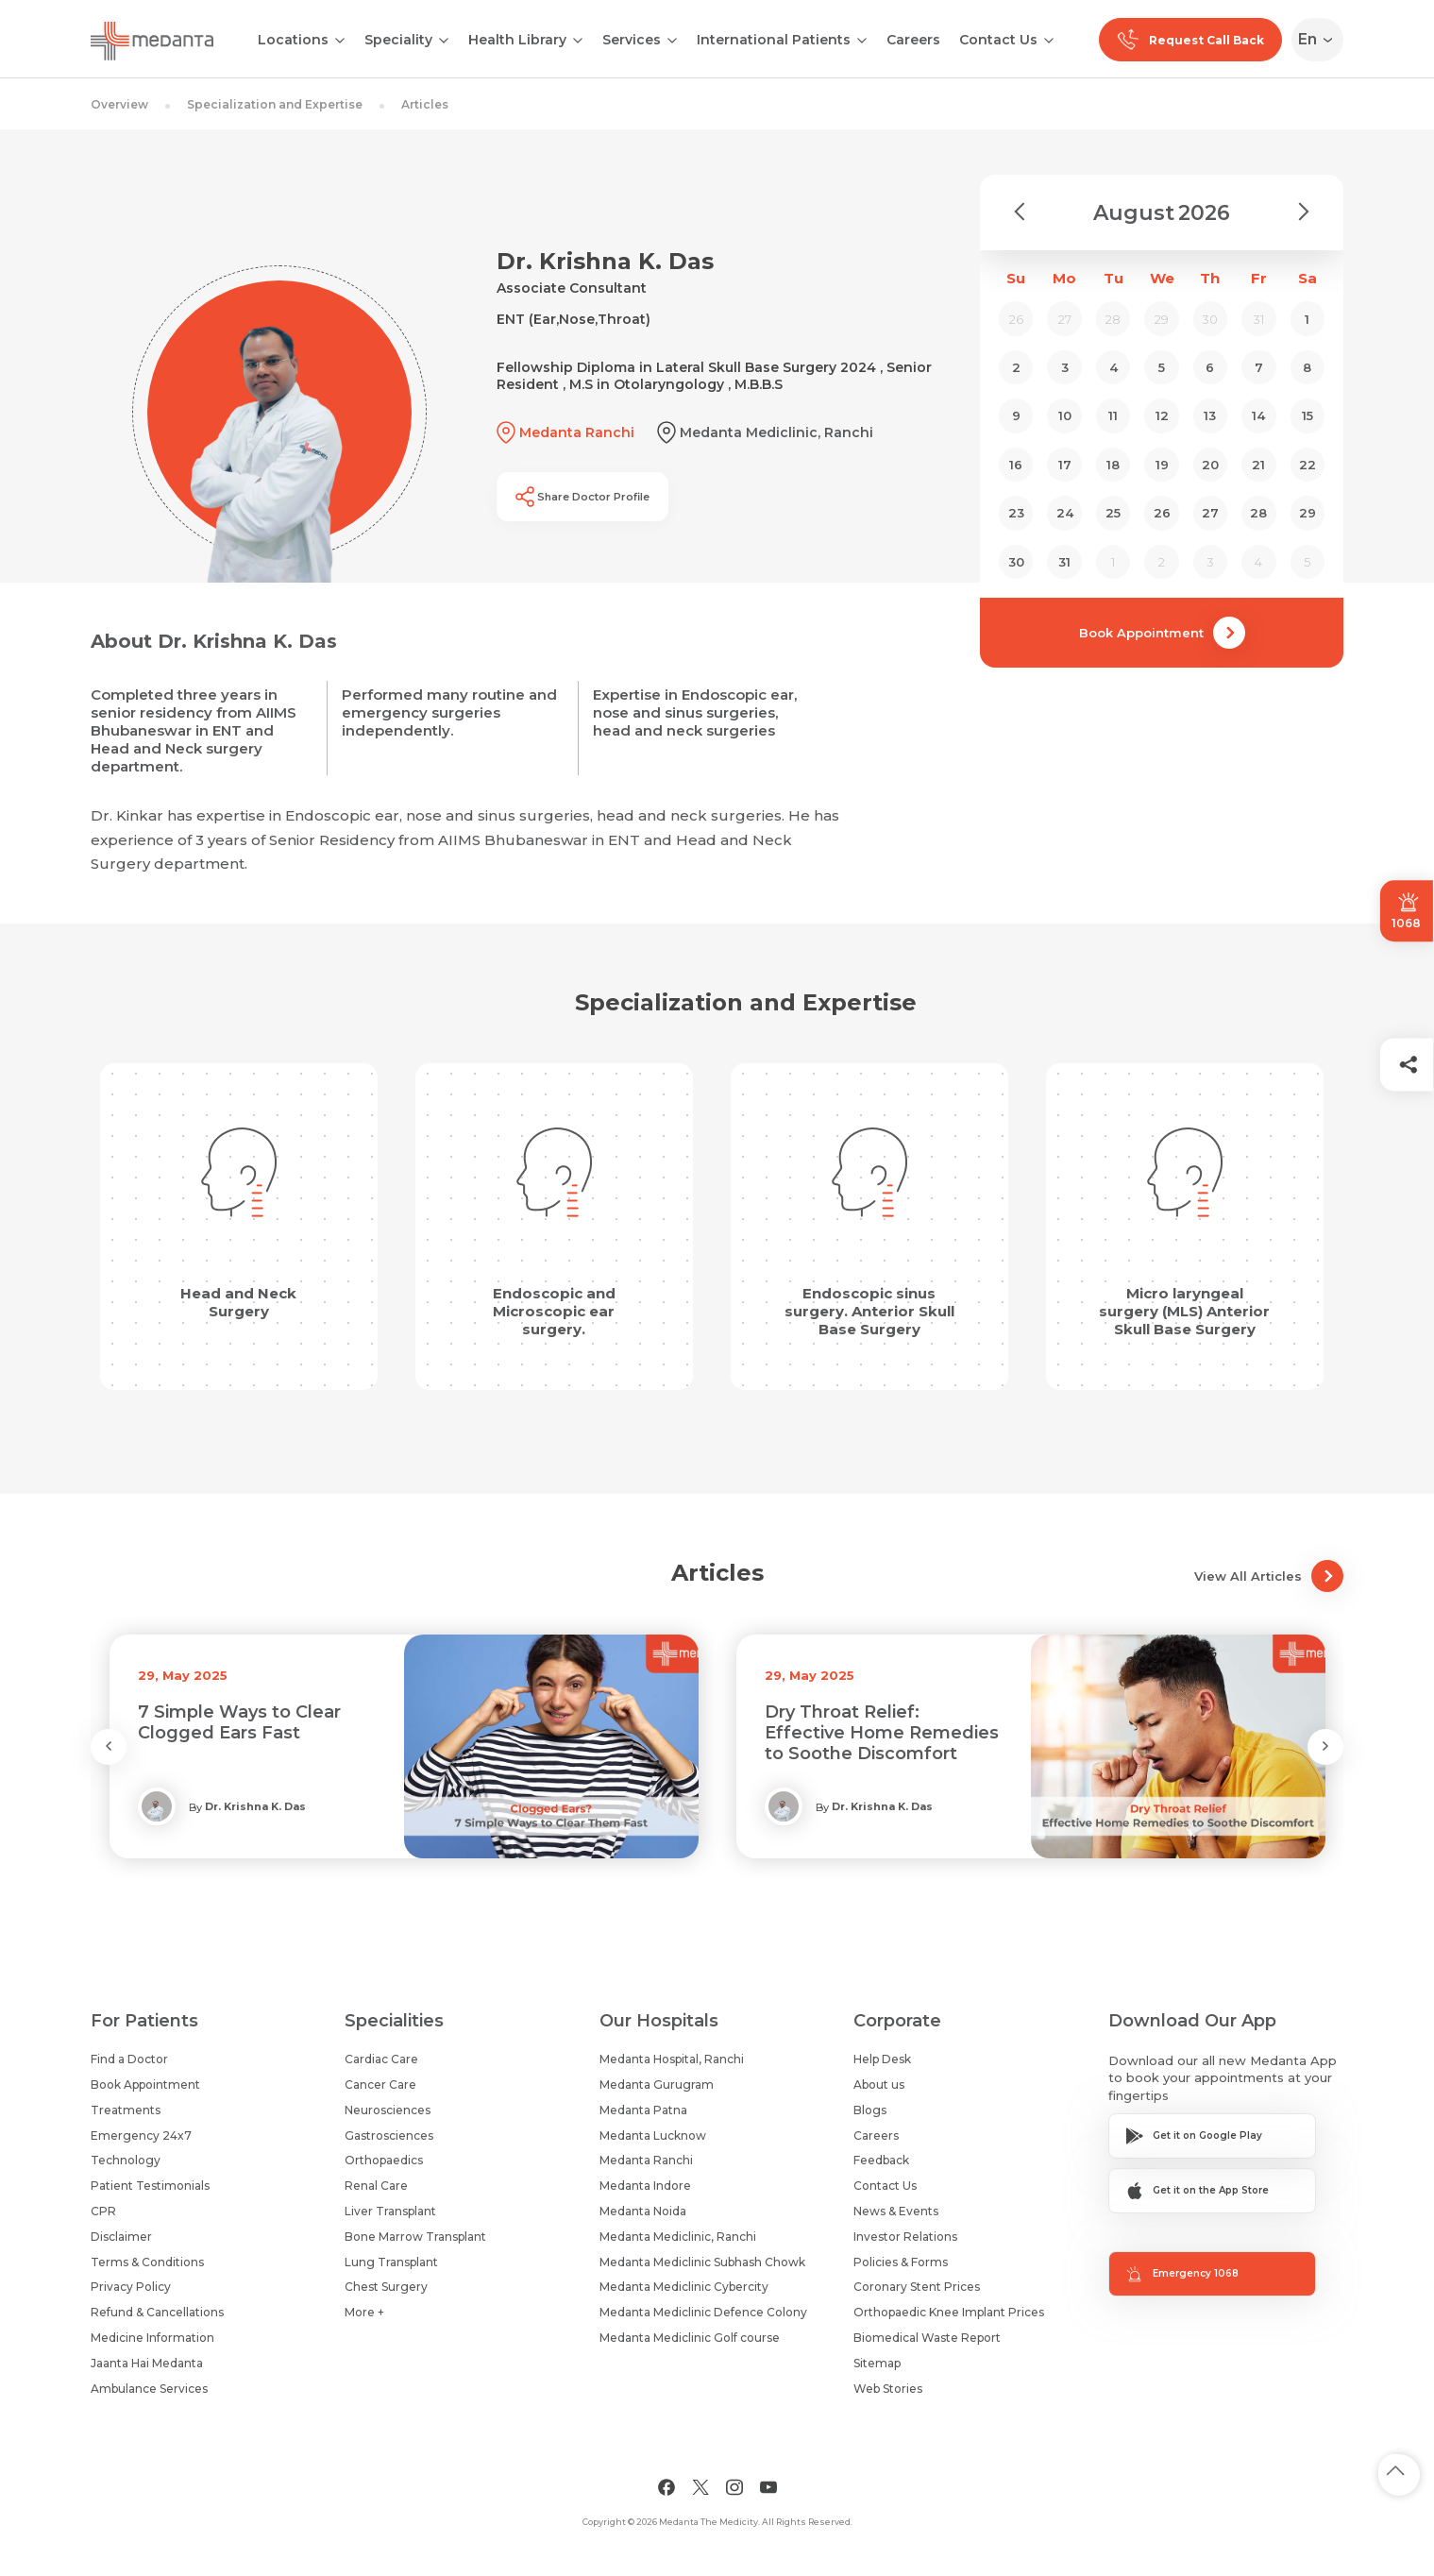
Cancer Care (380, 2084)
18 (1113, 464)
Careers (913, 39)
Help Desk (882, 2059)
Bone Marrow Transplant (415, 2236)
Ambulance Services (149, 2388)
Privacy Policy (131, 2286)
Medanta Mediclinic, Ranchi (677, 2236)
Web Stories (887, 2388)
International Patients (774, 39)
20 (1210, 464)
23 (1016, 512)
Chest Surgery (386, 2286)
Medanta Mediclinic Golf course (689, 2337)
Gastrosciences (389, 2135)
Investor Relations (905, 2236)
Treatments (125, 2110)
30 (1016, 561)
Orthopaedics (384, 2160)
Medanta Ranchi (646, 2160)
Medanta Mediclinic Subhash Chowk (702, 2262)
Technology (125, 2160)
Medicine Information (152, 2337)
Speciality (398, 39)
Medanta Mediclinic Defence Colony (703, 2312)
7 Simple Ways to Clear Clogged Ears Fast (239, 1722)
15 (1307, 415)
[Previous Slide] (109, 1747)
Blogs (869, 2110)
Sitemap (877, 2363)
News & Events (895, 2211)
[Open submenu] (443, 38)
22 (1307, 464)
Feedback (881, 2160)
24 (1064, 512)
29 (1307, 512)
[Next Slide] (1325, 1747)
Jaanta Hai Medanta (147, 2363)
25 (1113, 512)
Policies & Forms (900, 2262)
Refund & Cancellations (157, 2312)
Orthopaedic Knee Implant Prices (948, 2312)
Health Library (517, 39)
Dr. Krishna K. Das (255, 1806)
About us (878, 2084)
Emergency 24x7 (141, 2135)
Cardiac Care (381, 2059)
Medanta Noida (642, 2211)
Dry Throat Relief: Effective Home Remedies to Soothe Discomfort (882, 1733)
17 (1064, 464)
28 (1258, 512)
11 (1113, 415)
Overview (119, 104)
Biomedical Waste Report (927, 2337)
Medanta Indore (645, 2185)
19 (1162, 464)
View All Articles (1268, 1576)
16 (1015, 464)
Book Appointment (1162, 633)
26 (1162, 512)
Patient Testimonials (150, 2185)
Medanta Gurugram (656, 2084)
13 (1210, 415)
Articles (424, 104)
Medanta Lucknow (652, 2135)
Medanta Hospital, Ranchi (671, 2059)
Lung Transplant (391, 2262)
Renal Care (376, 2185)
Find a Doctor (129, 2059)
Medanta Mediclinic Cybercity (683, 2286)
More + (364, 2312)
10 (1064, 415)
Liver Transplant (390, 2211)
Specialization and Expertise (275, 104)
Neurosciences (387, 2110)
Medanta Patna (643, 2110)
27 (1210, 512)
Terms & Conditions (147, 2262)
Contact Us (998, 39)
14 (1258, 415)
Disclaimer (121, 2236)
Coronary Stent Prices (916, 2286)
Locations (293, 39)
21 (1258, 464)
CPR (103, 2211)
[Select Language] (1321, 39)
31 (1064, 561)
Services (631, 39)
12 (1162, 415)
